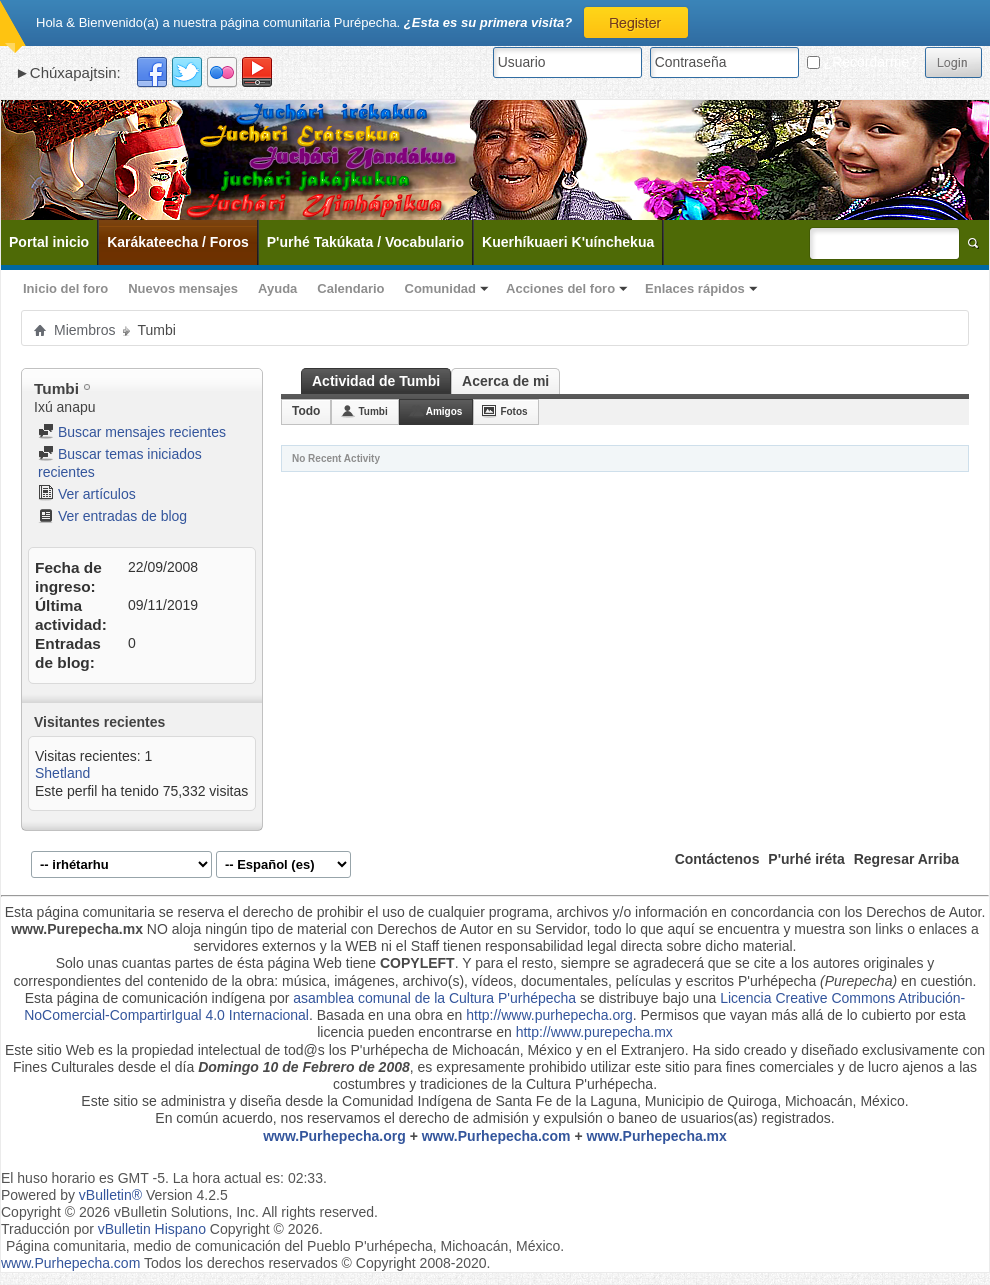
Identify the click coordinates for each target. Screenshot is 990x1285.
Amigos (444, 411)
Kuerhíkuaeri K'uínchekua (568, 242)
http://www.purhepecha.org (549, 1015)
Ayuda (277, 288)
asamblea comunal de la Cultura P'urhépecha (434, 998)
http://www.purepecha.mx (594, 1032)
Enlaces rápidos (695, 288)
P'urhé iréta (806, 859)
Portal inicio (49, 242)
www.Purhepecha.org (334, 1136)
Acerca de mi (505, 381)
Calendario (350, 288)
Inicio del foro (65, 288)
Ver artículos (87, 494)
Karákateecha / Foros (178, 242)
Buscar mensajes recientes (132, 432)
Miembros (84, 330)
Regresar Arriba (906, 859)
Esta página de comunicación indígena (145, 998)
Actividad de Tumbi (376, 381)
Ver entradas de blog (112, 516)
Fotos (513, 411)
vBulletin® (110, 1195)
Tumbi (372, 411)
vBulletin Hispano (152, 1229)
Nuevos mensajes (183, 288)
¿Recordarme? (862, 62)
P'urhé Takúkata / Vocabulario (365, 242)
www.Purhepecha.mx (657, 1136)
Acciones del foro (560, 288)
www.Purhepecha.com (496, 1136)
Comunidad (441, 288)
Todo (306, 411)
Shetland (62, 773)
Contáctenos (717, 859)
